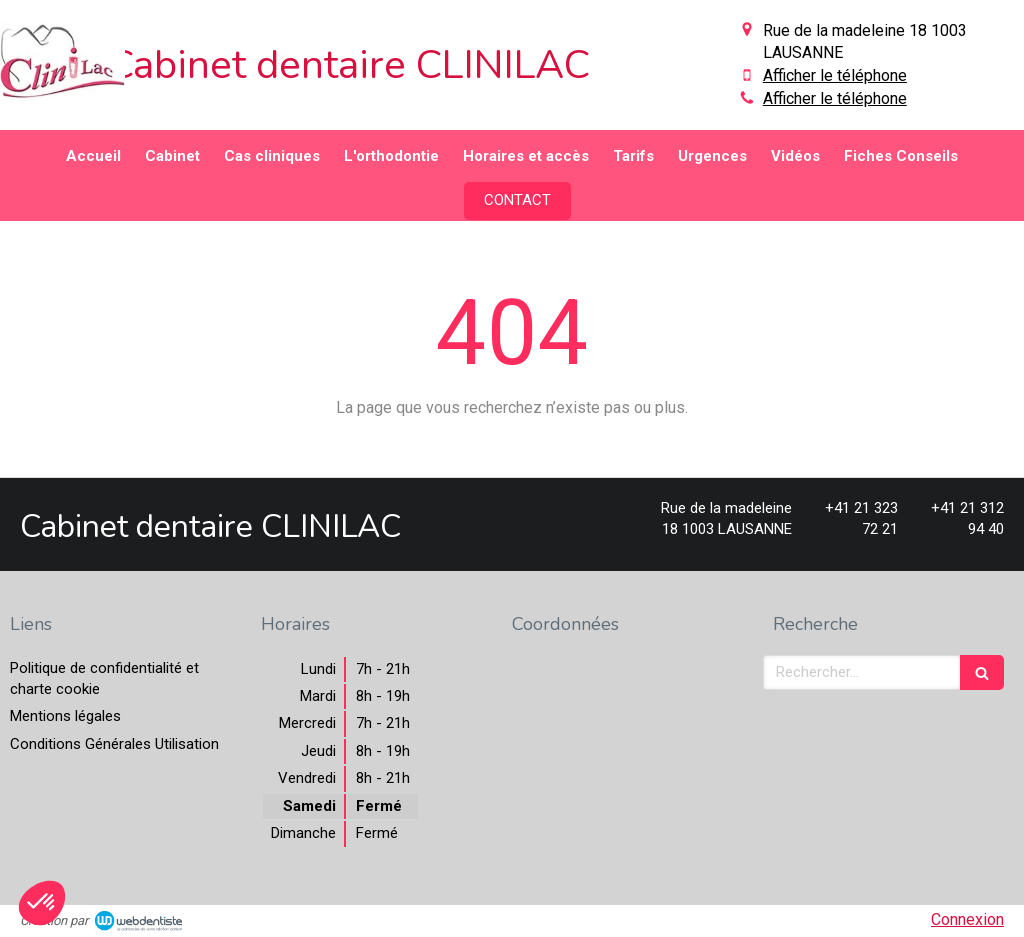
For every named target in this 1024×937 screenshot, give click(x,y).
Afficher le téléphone (835, 75)
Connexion (967, 919)
